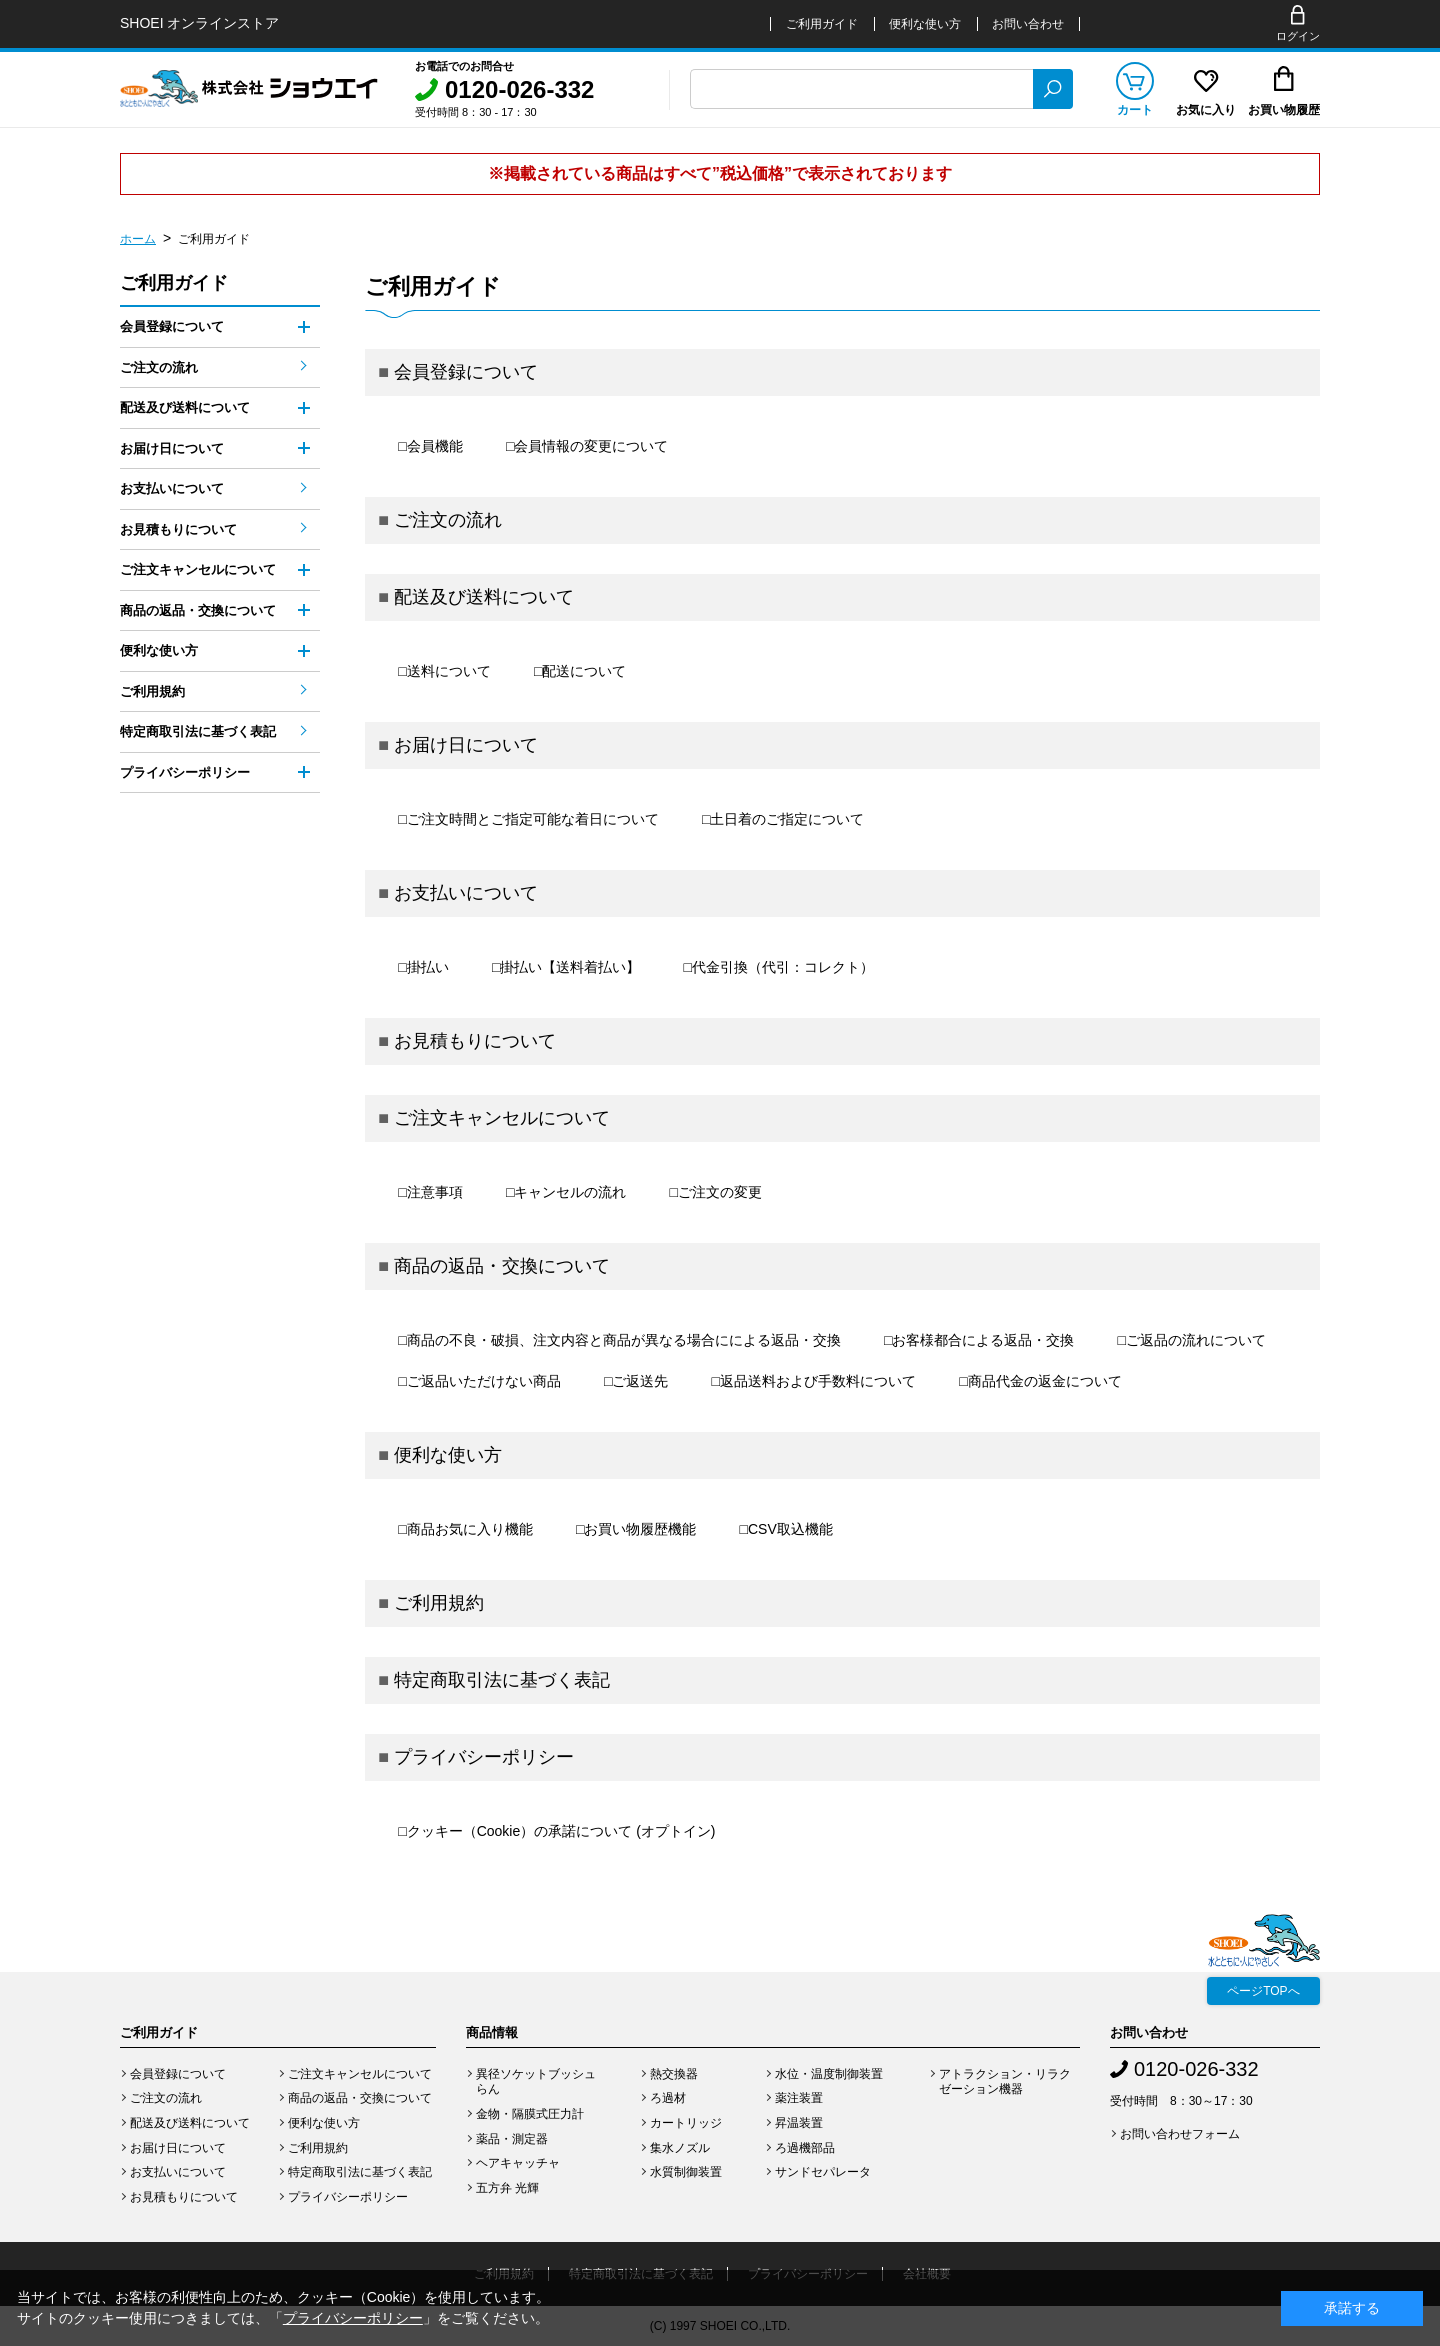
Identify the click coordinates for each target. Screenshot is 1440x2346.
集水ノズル (680, 2148)
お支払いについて (466, 893)
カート (1135, 110)
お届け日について (466, 745)
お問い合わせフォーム (1180, 2134)
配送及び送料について (484, 597)
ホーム (138, 239)
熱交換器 (674, 2074)
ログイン (1298, 36)
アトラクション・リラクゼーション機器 (1005, 2082)
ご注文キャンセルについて (502, 1118)
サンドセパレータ (823, 2172)
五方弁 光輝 (507, 2188)
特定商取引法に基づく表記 (502, 1680)
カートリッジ (686, 2123)
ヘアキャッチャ (518, 2163)
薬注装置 (799, 2098)
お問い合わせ (1028, 24)
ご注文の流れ (448, 520)
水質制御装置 (686, 2172)
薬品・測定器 (512, 2139)
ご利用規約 (439, 1603)
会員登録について (466, 372)
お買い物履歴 (1284, 110)
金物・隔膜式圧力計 (530, 2114)
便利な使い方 (925, 24)
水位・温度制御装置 (829, 2074)
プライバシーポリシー (484, 1757)
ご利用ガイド (822, 24)
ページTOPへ (1263, 1991)
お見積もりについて (475, 1041)
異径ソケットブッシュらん (536, 2082)
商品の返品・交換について (502, 1266)
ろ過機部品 (805, 2148)
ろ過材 (668, 2098)
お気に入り (1206, 110)
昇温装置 (799, 2123)
